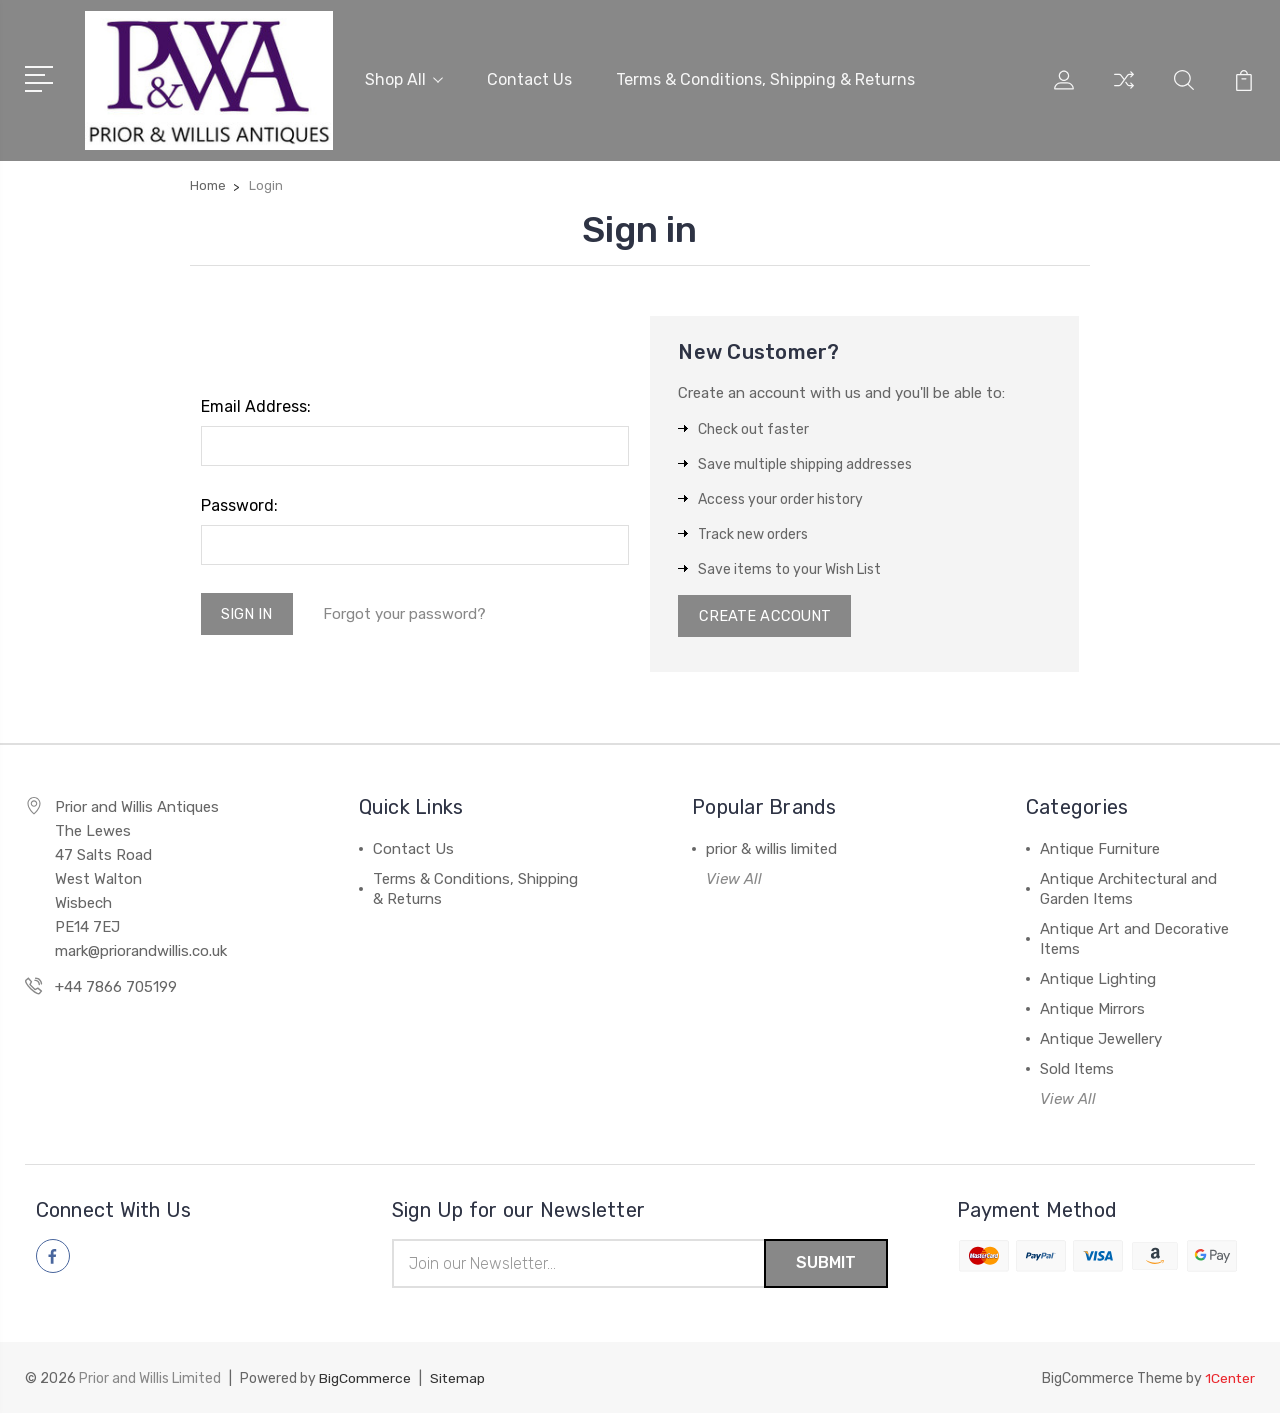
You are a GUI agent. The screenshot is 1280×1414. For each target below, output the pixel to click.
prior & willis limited (771, 850)
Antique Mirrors (1092, 1010)
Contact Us (529, 78)
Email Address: (256, 405)
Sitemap (458, 1379)
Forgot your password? (406, 614)
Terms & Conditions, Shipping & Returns (765, 78)
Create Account (765, 616)
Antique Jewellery (1101, 1040)
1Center (1229, 1379)
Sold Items (1077, 1070)
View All (734, 880)
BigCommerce (365, 1379)
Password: (239, 504)
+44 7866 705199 (116, 988)
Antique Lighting (1098, 980)
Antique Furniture (1100, 850)
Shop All (404, 78)
